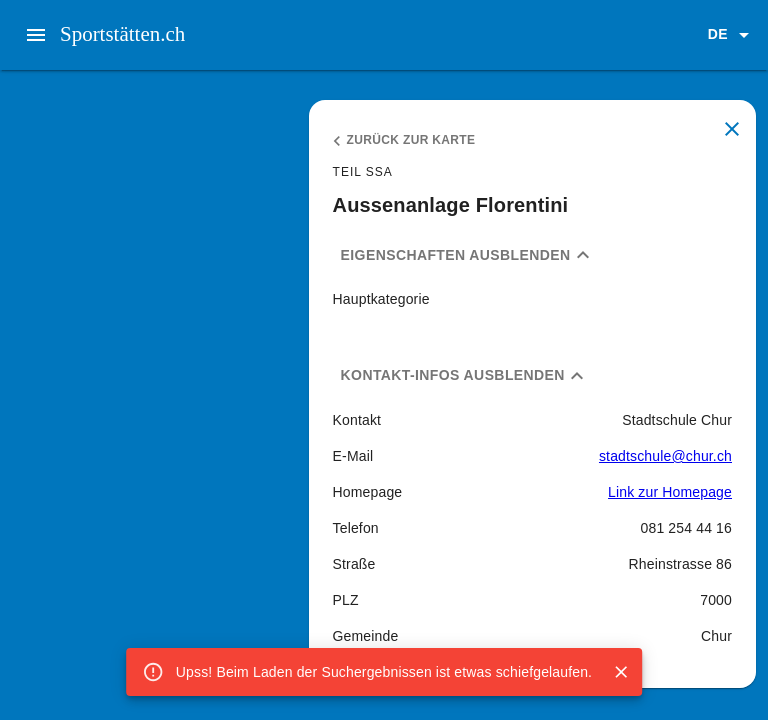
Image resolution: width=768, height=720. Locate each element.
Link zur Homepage (670, 492)
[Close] (621, 672)
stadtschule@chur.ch (665, 456)
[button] (732, 35)
